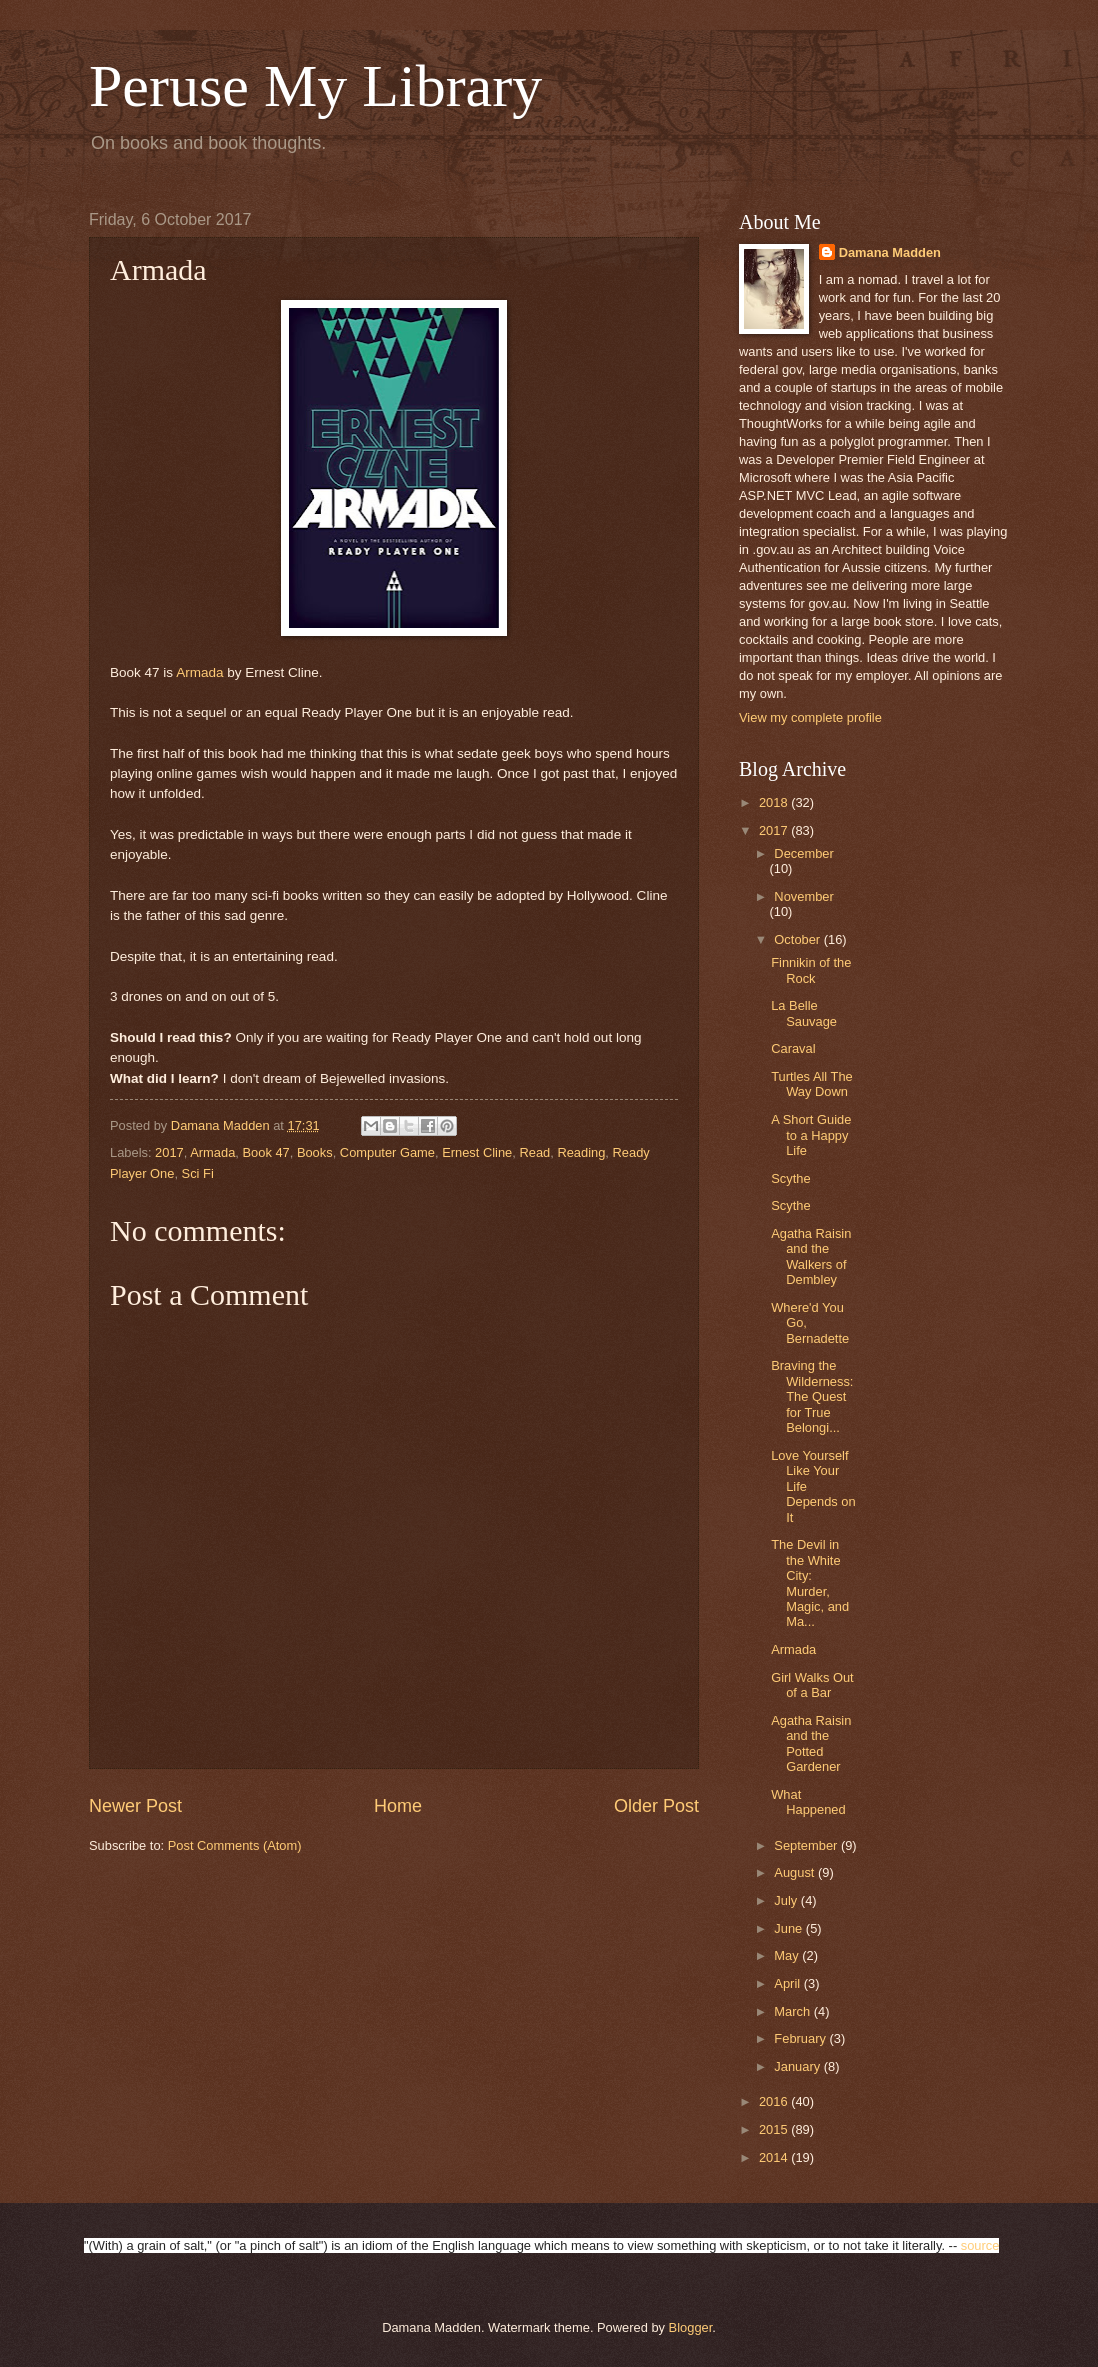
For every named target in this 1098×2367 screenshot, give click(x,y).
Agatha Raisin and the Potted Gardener (811, 1743)
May (788, 1955)
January (798, 2066)
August (796, 1872)
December (803, 853)
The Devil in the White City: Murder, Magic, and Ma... (810, 1583)
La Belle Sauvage (804, 1013)
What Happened (808, 1802)
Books (315, 1152)
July (787, 1900)
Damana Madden (890, 252)
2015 (775, 2129)
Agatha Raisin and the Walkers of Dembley (811, 1256)
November (803, 896)
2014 (775, 2157)
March (793, 2011)
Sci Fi (198, 1173)
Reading (581, 1152)
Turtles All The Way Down (812, 1084)
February (801, 2038)
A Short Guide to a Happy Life (811, 1135)
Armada (199, 672)
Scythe (790, 1178)
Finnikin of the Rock (811, 970)
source (980, 2245)
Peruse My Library (315, 86)
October (798, 939)
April (788, 1983)
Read (534, 1152)
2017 (169, 1152)
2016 (775, 2101)
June (790, 1928)
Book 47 (265, 1152)
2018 (775, 802)
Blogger (691, 2327)
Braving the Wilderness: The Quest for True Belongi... (812, 1396)
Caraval (793, 1048)
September (807, 1845)
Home (398, 1806)
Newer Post (135, 1806)
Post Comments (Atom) (235, 1845)
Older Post (656, 1806)
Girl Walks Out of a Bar (812, 1685)
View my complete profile (810, 717)
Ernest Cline (477, 1152)
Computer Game (387, 1152)
